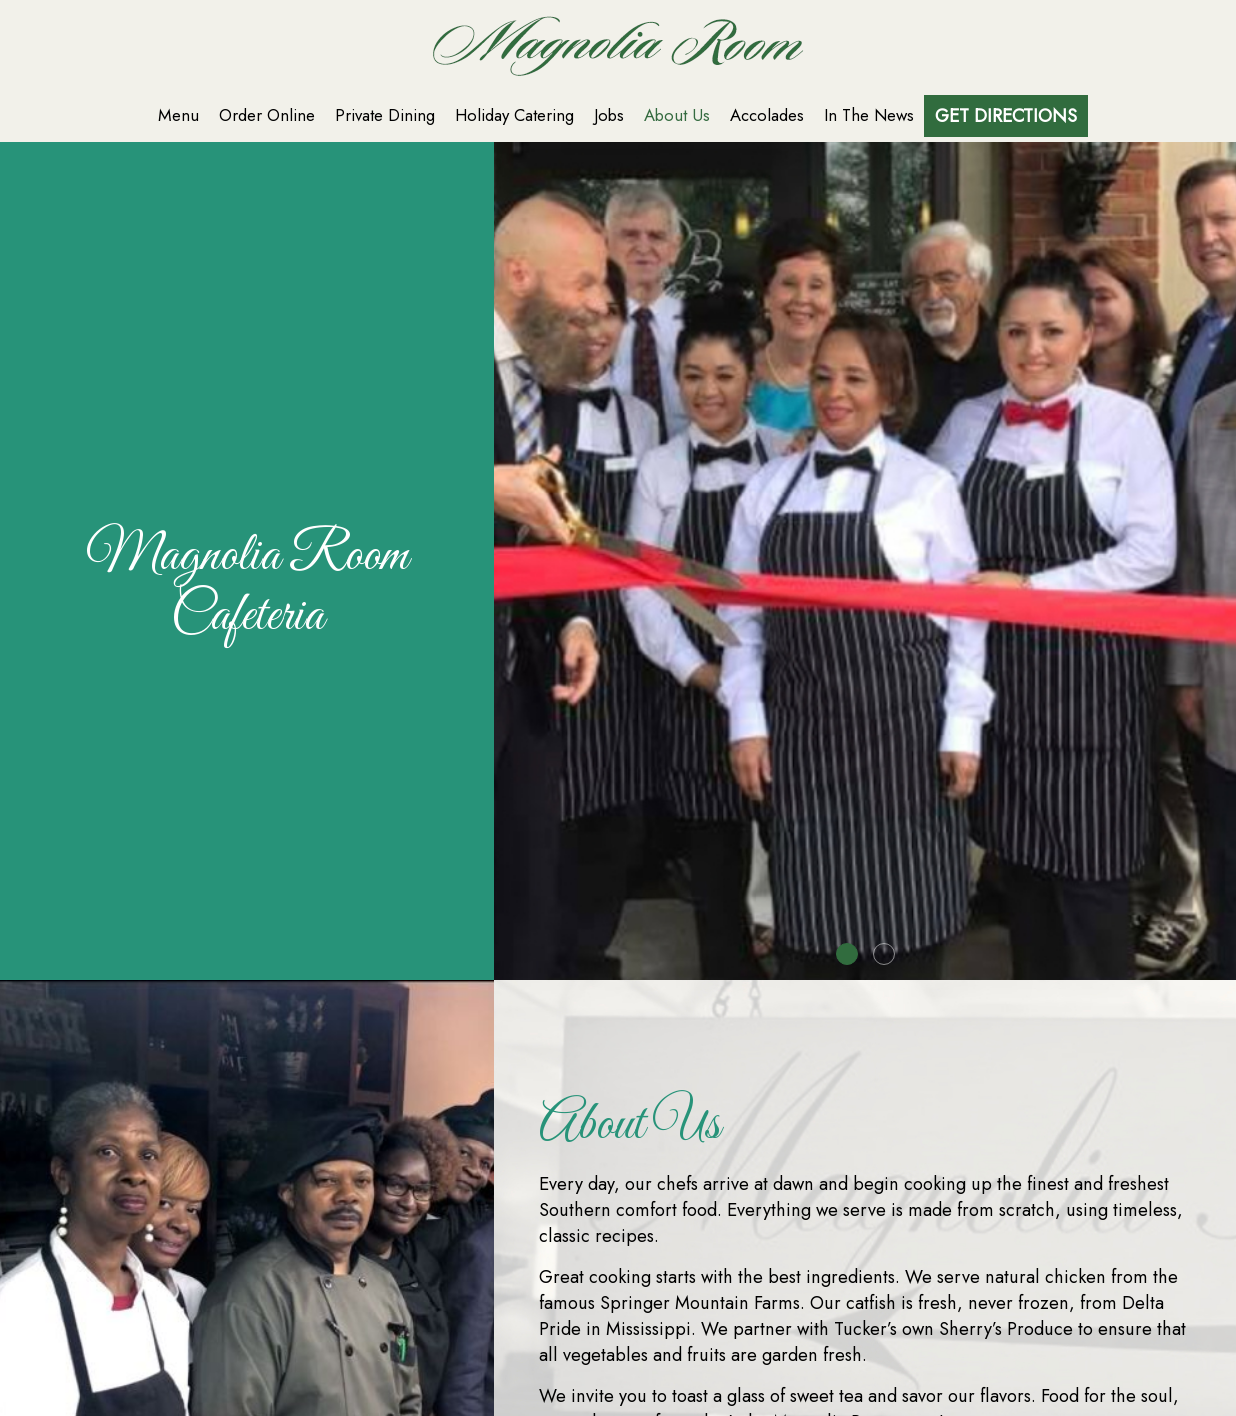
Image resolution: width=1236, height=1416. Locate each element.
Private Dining (385, 115)
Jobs (609, 115)
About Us (677, 115)
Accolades (767, 115)
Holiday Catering (514, 115)
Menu (178, 115)
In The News (869, 115)
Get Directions (1006, 116)
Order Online (267, 115)
